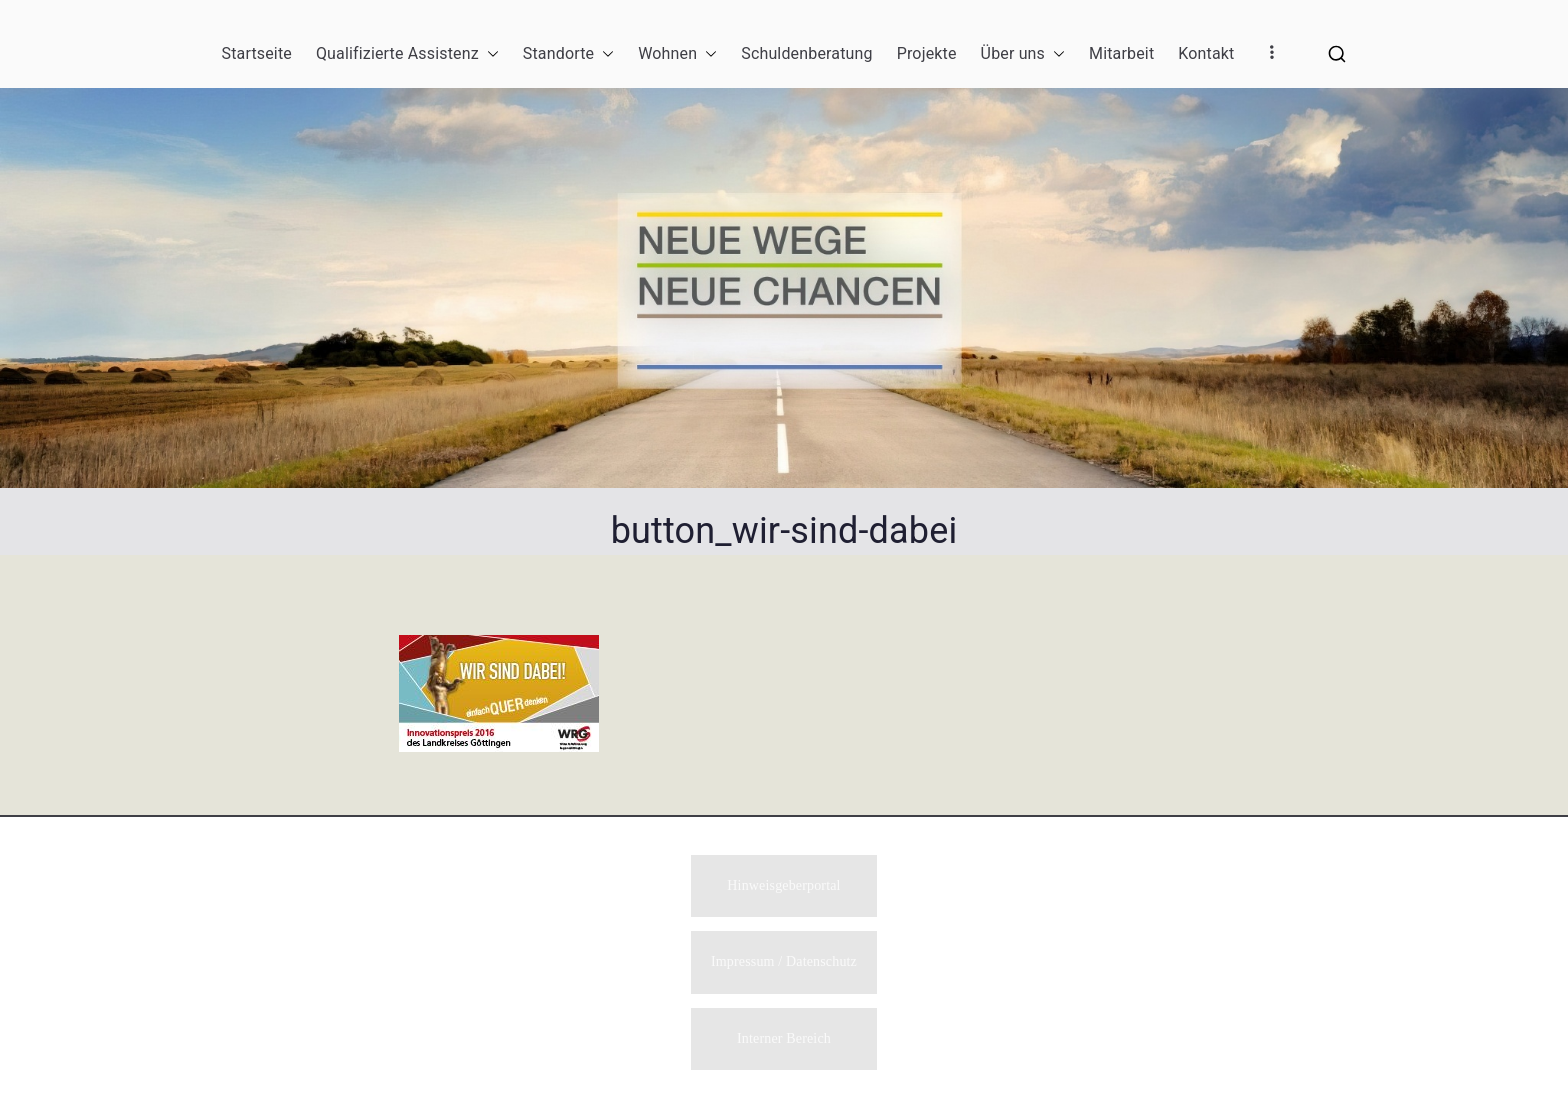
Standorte (568, 54)
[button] (489, 54)
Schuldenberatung (806, 53)
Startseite (257, 53)
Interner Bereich (784, 1038)
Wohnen (677, 54)
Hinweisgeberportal (783, 883)
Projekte (927, 53)
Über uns (1023, 54)
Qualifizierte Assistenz (407, 54)
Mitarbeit (1121, 53)
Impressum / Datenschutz (784, 961)
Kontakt (1206, 53)
